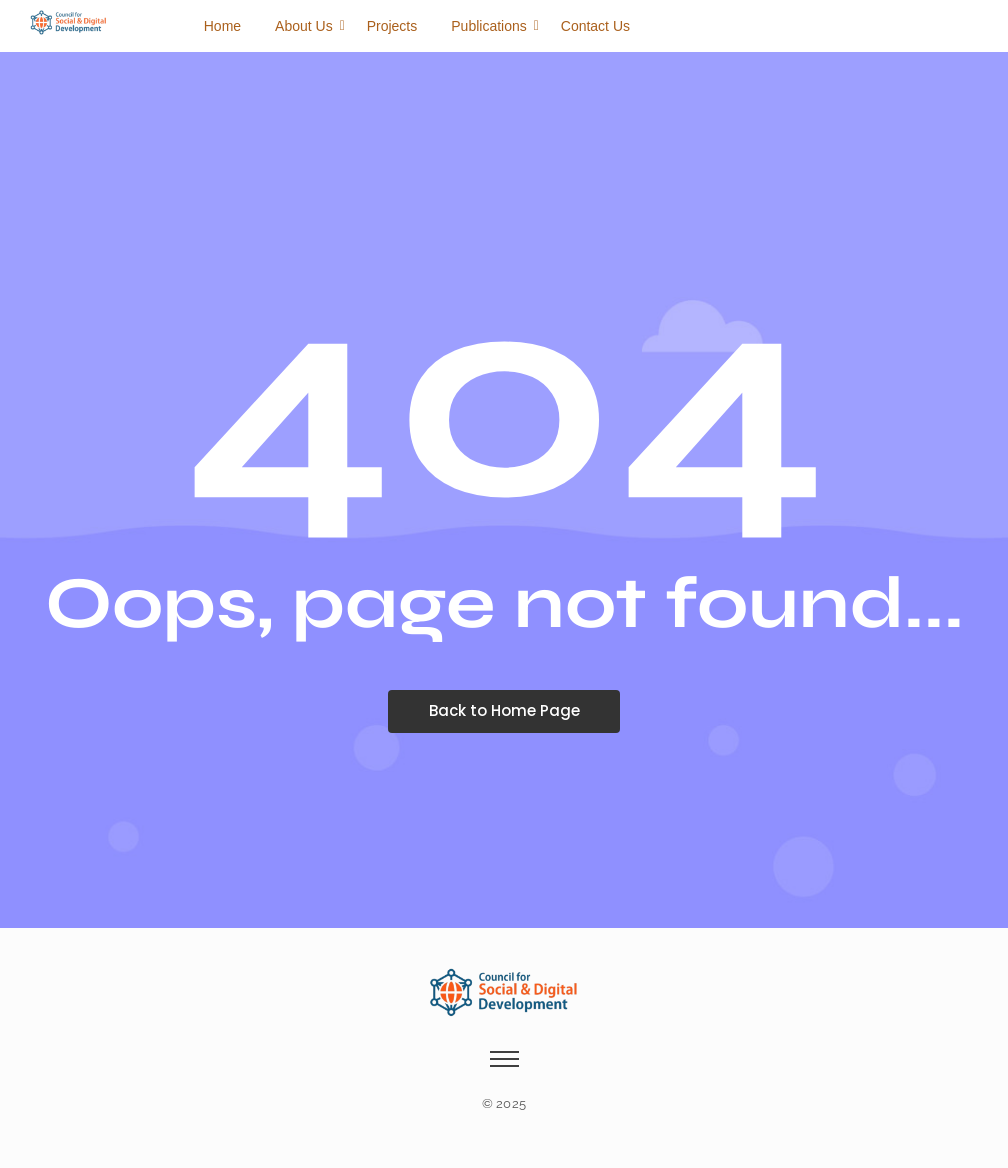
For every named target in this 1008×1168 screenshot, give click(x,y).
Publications (492, 26)
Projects (392, 26)
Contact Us (595, 26)
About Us (307, 26)
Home (222, 26)
